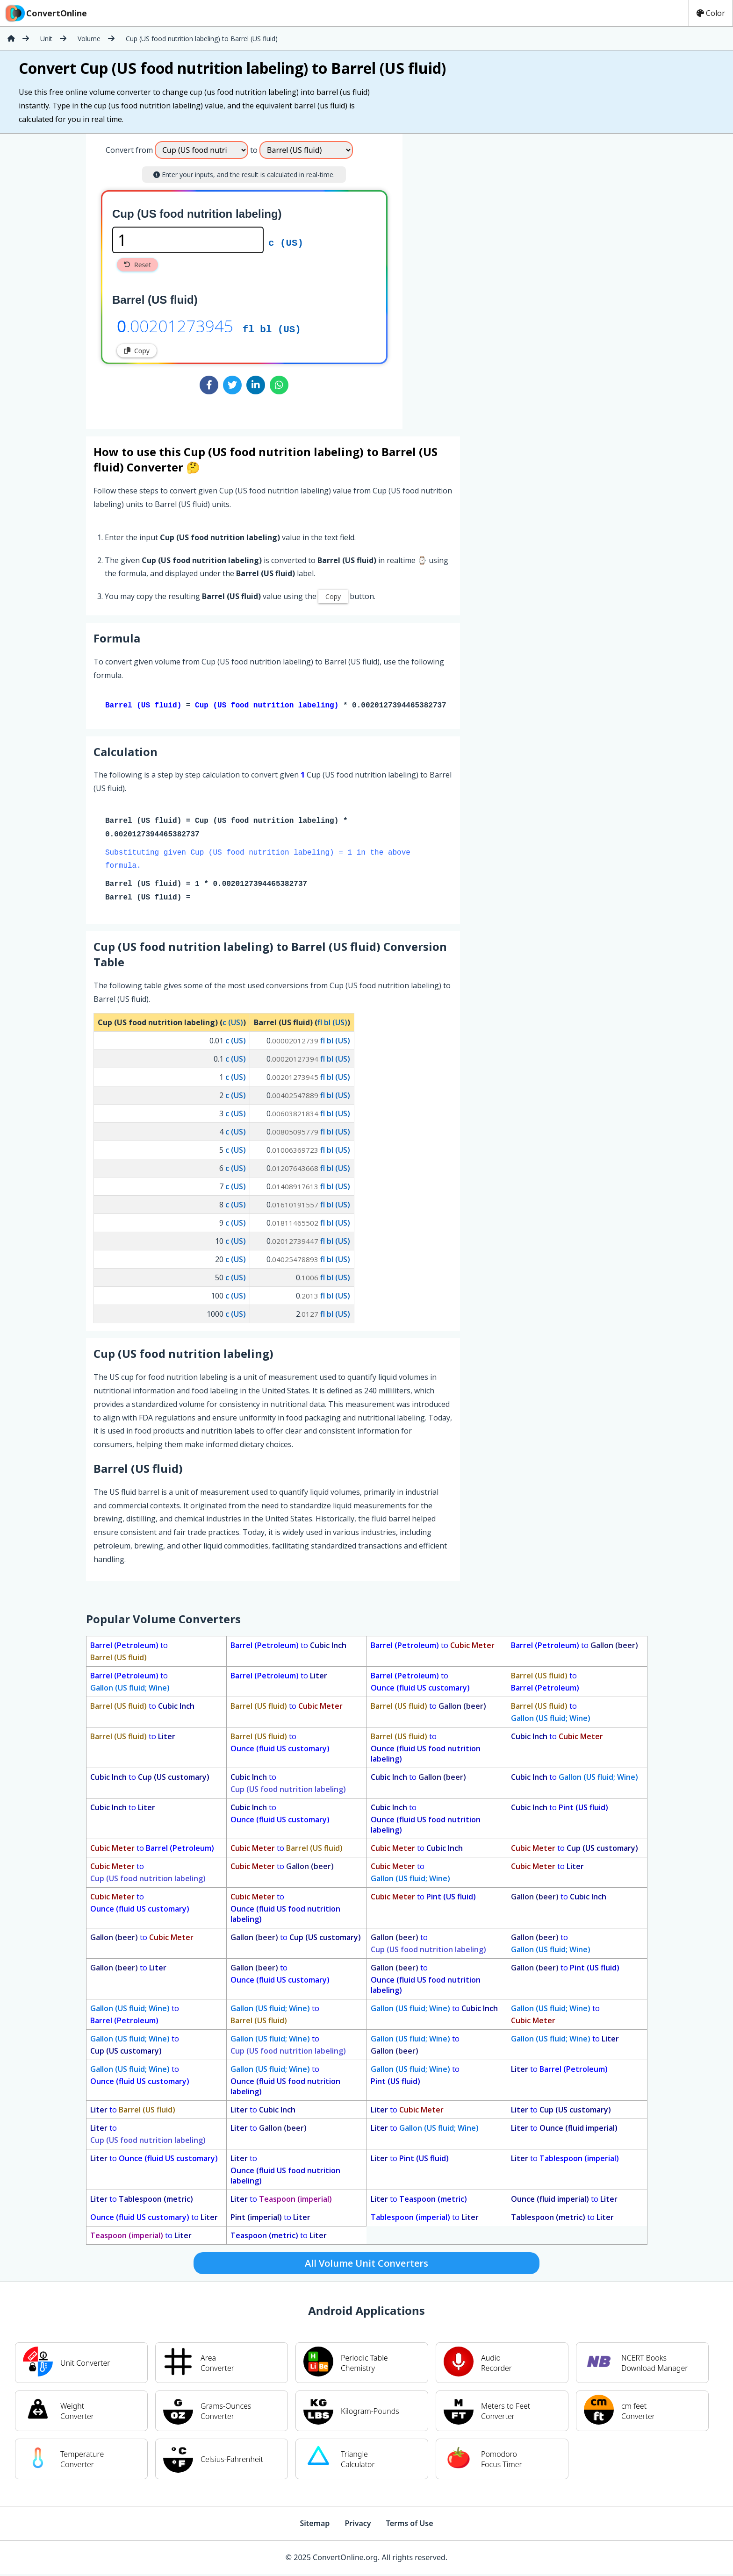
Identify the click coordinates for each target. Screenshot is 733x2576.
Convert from (129, 150)
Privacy (358, 2525)
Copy (137, 350)
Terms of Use (409, 2525)
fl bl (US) (272, 328)
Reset (137, 264)
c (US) (285, 242)
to (129, 1653)
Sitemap (315, 2525)
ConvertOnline (45, 13)
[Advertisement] (480, 277)
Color (711, 13)
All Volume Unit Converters (366, 2265)
